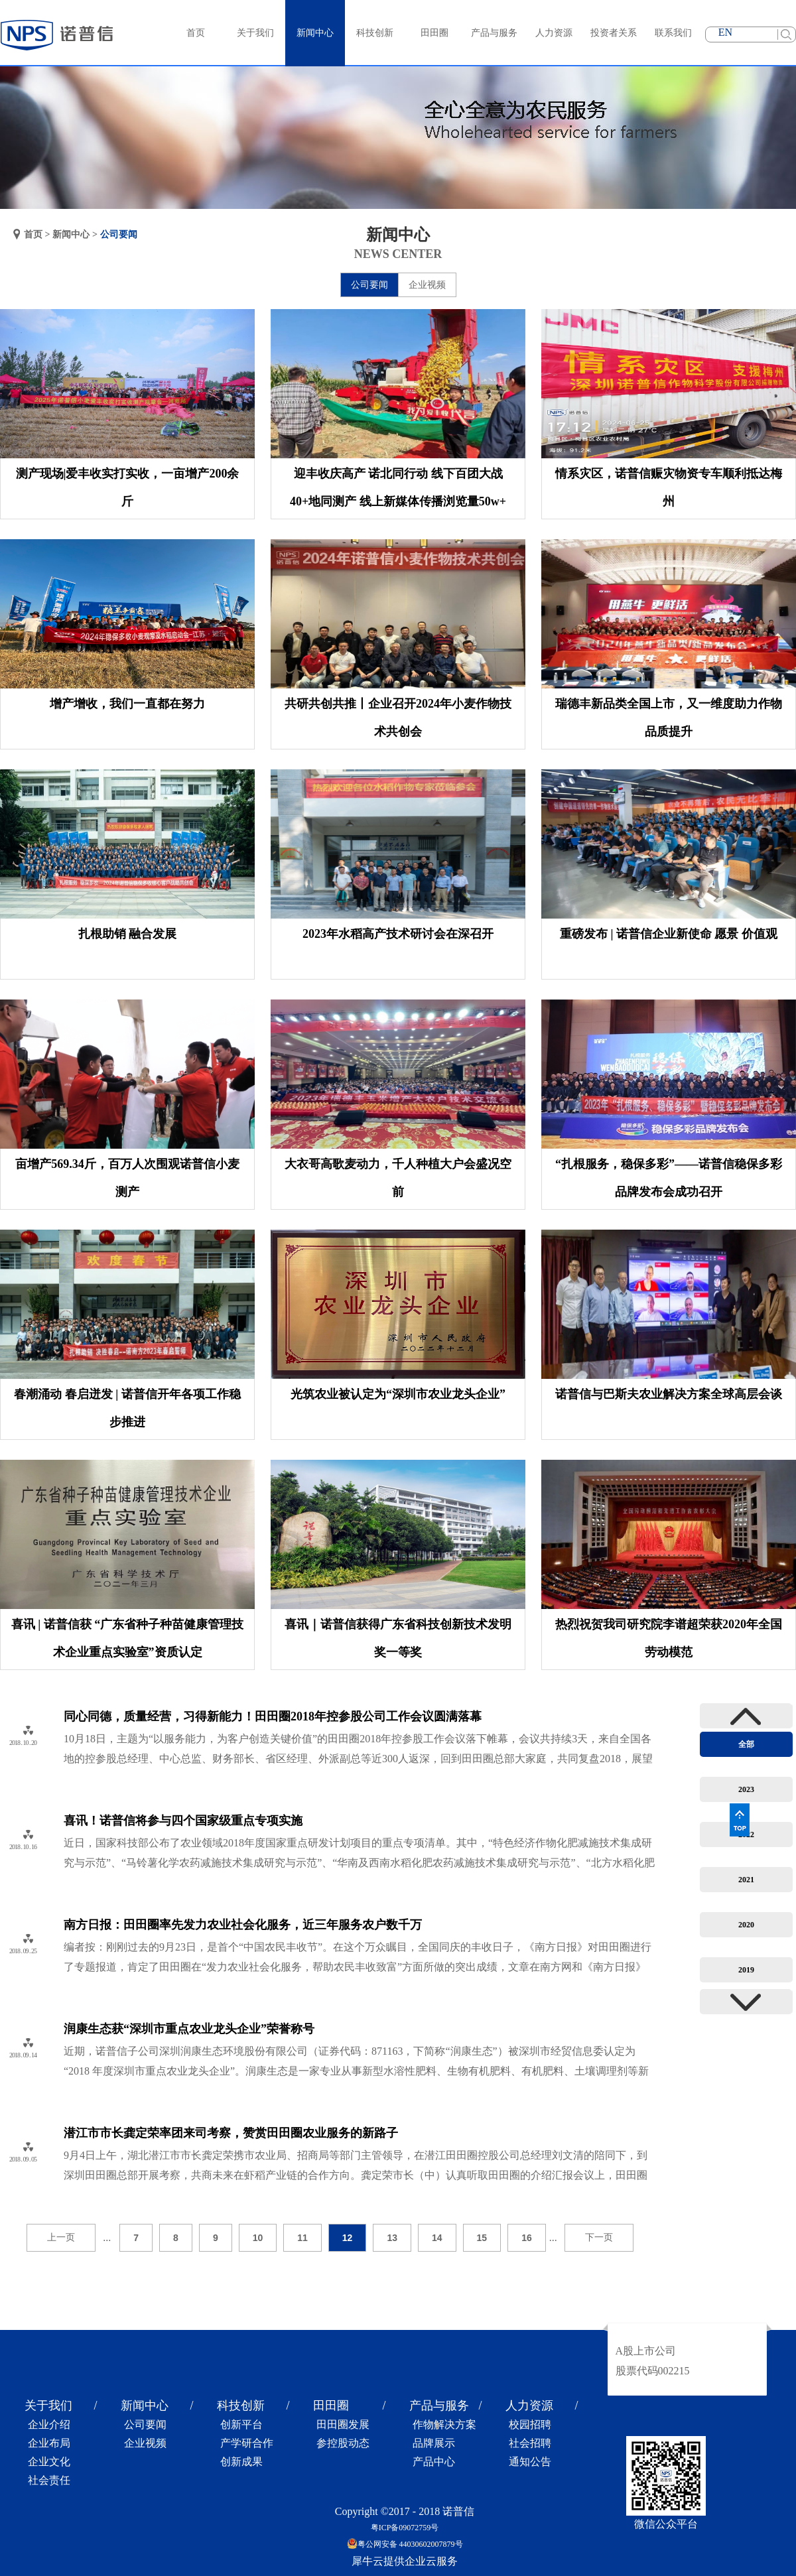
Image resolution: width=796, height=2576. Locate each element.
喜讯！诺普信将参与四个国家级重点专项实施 (183, 1820)
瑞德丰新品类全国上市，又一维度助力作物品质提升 (668, 717)
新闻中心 (71, 234)
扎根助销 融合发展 (127, 933)
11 (302, 2237)
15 (482, 2237)
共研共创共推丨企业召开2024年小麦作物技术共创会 (398, 717)
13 (392, 2237)
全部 (746, 1744)
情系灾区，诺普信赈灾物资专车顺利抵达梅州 (668, 487)
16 (526, 2237)
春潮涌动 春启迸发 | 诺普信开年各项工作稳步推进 (127, 1408)
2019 (746, 1969)
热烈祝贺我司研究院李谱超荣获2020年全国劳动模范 (668, 1638)
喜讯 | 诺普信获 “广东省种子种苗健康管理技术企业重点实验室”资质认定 (127, 1638)
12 (347, 2237)
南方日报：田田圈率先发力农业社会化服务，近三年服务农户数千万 (243, 1924)
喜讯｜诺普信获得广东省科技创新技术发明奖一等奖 (398, 1638)
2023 (746, 1789)
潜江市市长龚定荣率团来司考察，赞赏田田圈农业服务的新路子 (231, 2133)
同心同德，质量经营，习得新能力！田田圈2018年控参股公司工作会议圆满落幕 (273, 1716)
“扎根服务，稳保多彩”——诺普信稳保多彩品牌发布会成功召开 (668, 1177)
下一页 (599, 2237)
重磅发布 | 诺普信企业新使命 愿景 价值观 (668, 933)
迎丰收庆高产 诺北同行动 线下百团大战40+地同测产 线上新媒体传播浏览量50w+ (398, 487)
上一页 (61, 2237)
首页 (195, 33)
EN (725, 32)
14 (437, 2237)
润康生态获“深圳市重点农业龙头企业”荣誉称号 (189, 2028)
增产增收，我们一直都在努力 (127, 703)
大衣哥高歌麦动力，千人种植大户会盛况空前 (398, 1177)
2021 (746, 1879)
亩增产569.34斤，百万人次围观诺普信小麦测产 (127, 1177)
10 (258, 2237)
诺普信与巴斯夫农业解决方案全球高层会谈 (668, 1394)
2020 (746, 1924)
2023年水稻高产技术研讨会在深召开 (398, 933)
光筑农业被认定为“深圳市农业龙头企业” (398, 1394)
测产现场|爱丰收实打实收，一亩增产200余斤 (127, 487)
